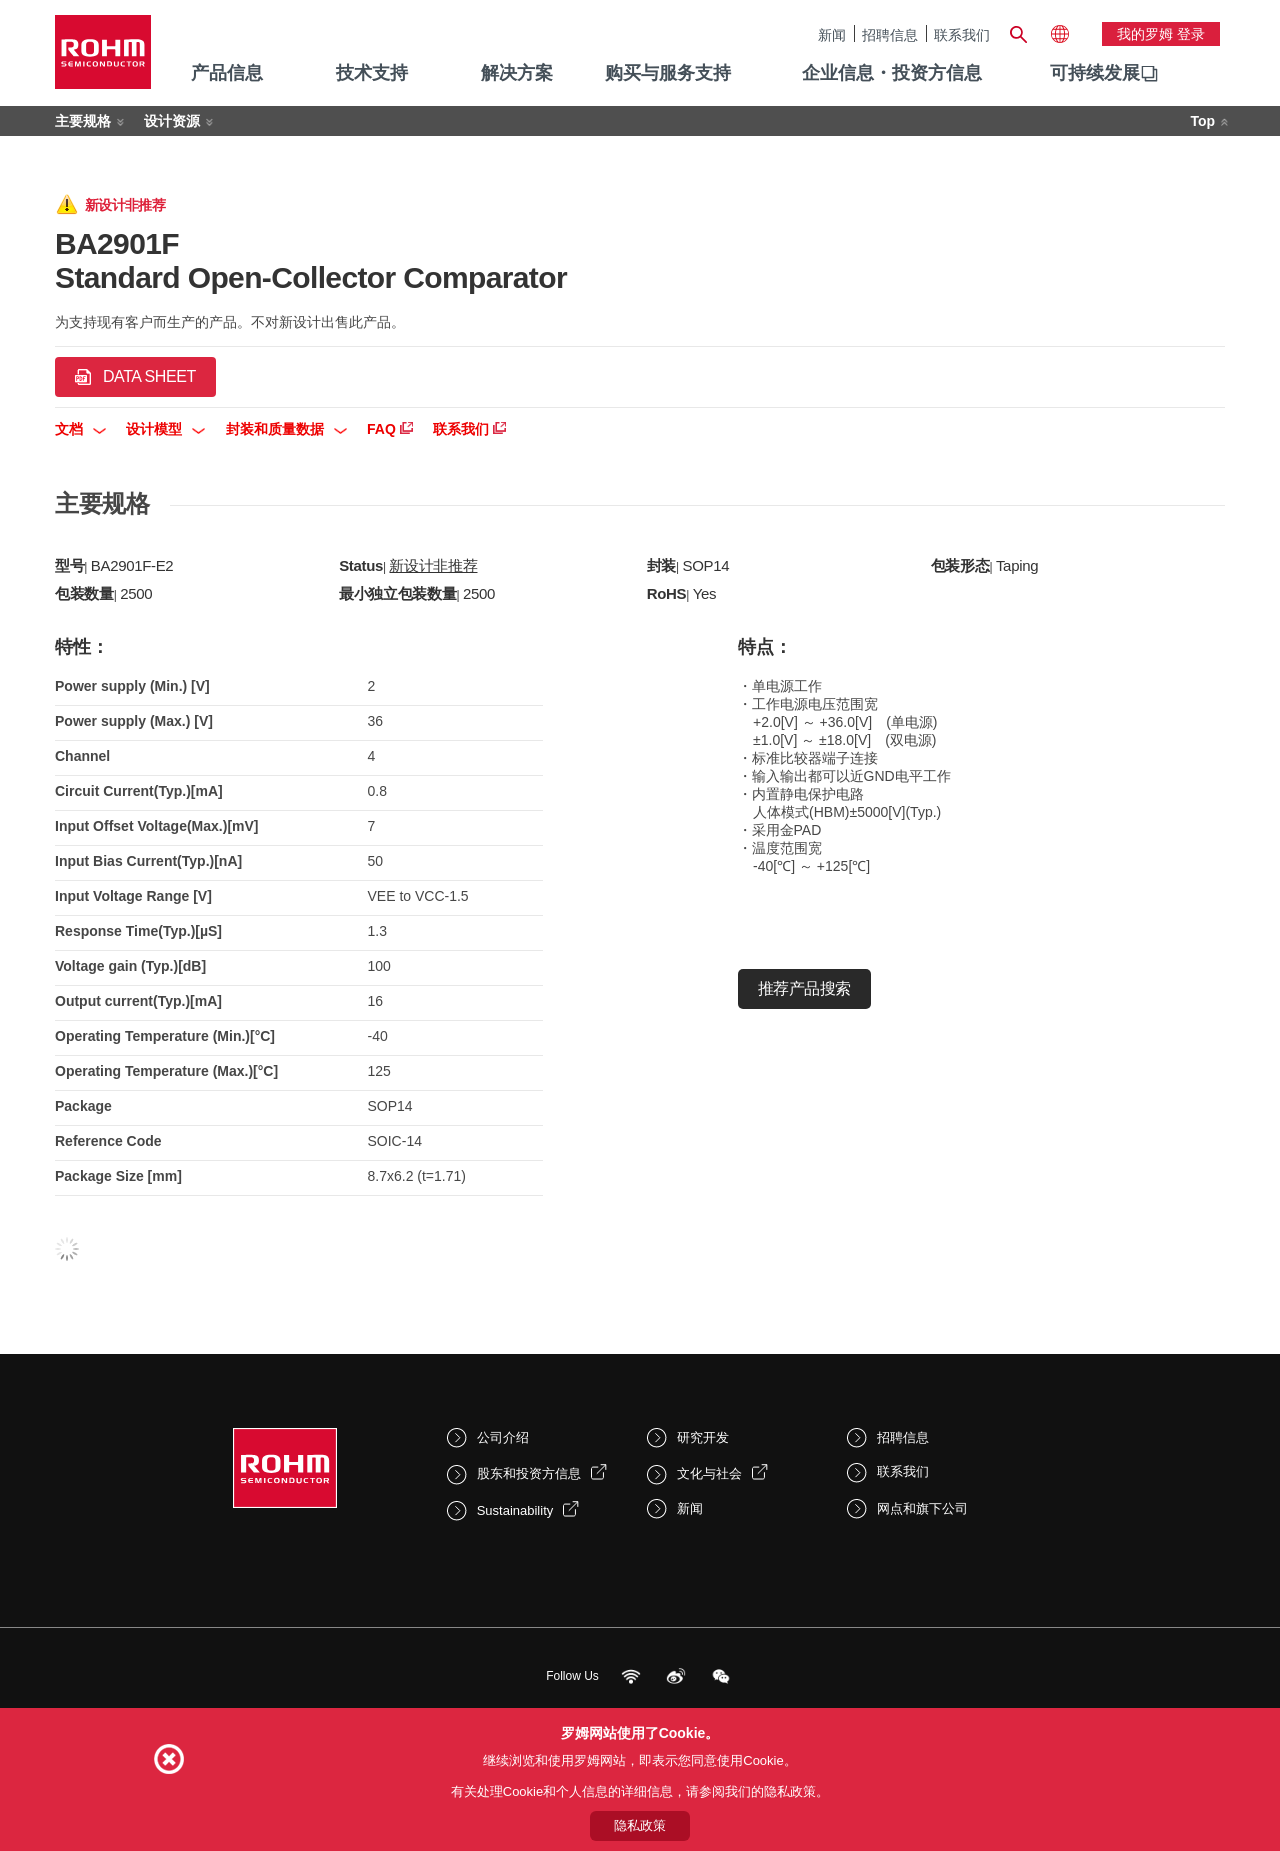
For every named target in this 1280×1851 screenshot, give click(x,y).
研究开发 (703, 1437)
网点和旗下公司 (922, 1508)
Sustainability (515, 1510)
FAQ (390, 429)
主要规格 (83, 121)
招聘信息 (890, 34)
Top (1202, 121)
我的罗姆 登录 (1161, 34)
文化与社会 (709, 1473)
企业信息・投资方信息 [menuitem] (892, 73)
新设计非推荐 (433, 565)
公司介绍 (503, 1437)
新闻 (832, 34)
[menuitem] (1095, 74)
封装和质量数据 (286, 429)
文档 (80, 429)
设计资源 (172, 121)
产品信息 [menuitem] (227, 73)
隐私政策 (640, 1825)
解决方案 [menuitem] (517, 73)
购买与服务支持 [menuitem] (668, 73)
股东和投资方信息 (529, 1473)
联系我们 (962, 34)
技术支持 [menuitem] (372, 73)
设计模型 (165, 429)
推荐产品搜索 (804, 988)
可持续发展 (1095, 73)
